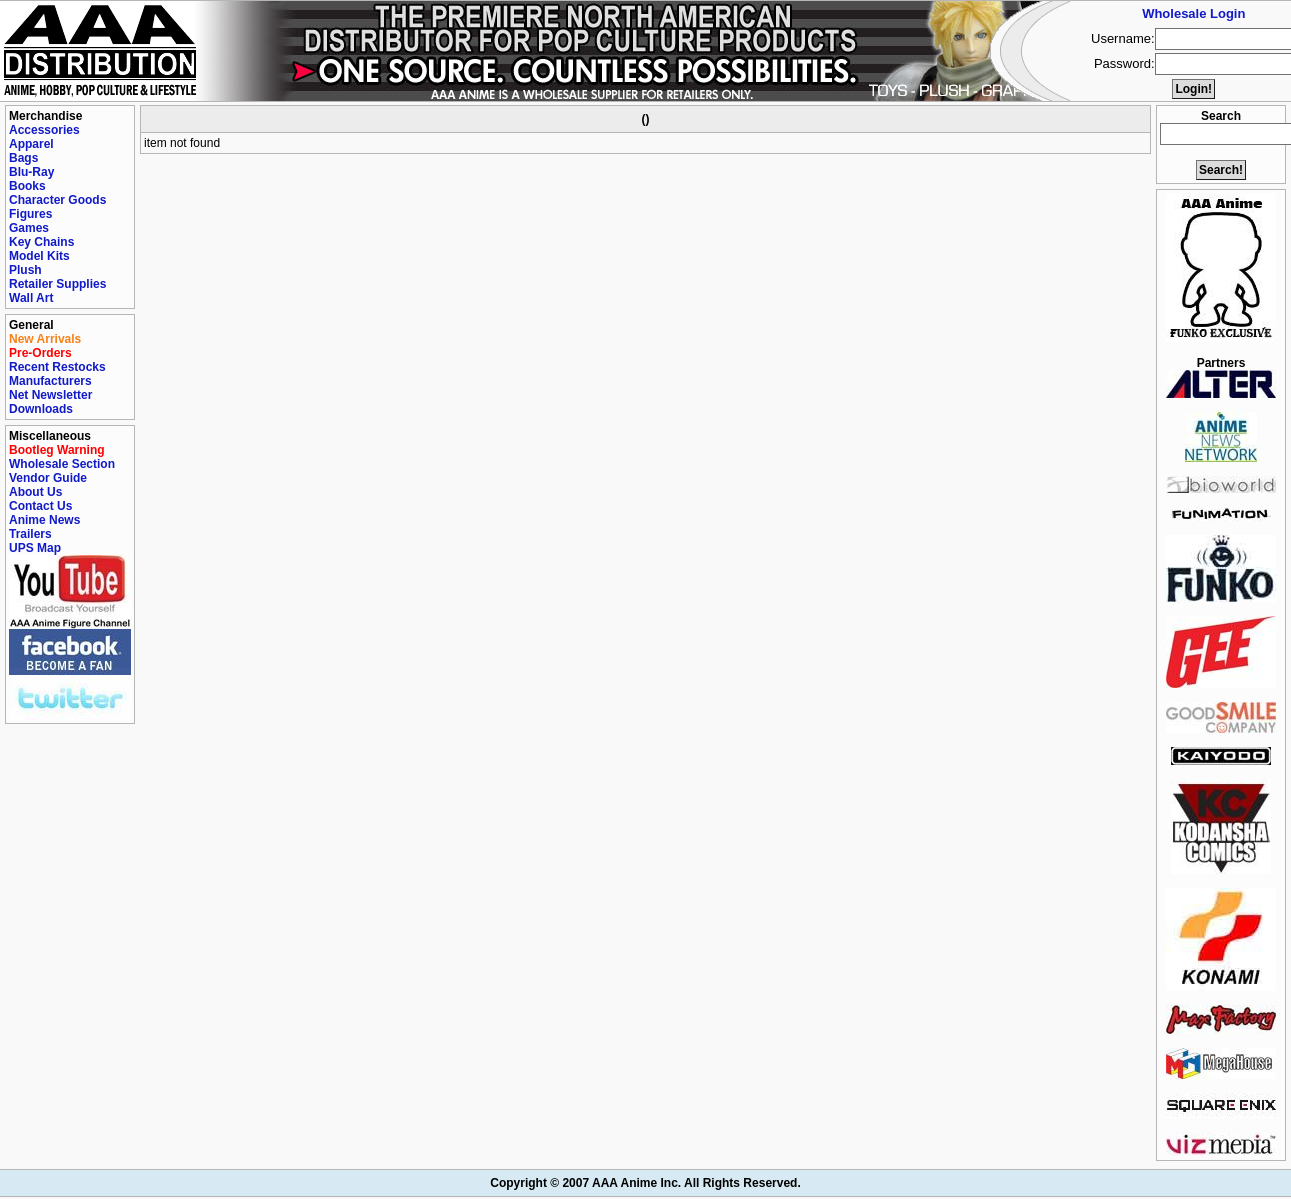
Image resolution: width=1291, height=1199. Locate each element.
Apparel (31, 144)
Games (29, 228)
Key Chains (41, 242)
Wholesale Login (1193, 13)
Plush (25, 270)
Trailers (30, 534)
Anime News (44, 520)
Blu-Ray (31, 172)
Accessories (44, 130)
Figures (30, 214)
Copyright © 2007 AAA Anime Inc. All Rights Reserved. (645, 1183)
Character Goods (57, 200)
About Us (35, 492)
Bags (23, 158)
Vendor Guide (48, 478)
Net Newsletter (50, 395)
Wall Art (31, 298)
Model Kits (39, 256)
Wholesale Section (62, 464)
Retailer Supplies (57, 284)
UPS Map (35, 548)
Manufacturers (50, 381)
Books (27, 186)
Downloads (41, 409)
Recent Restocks (57, 367)
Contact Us (40, 506)
